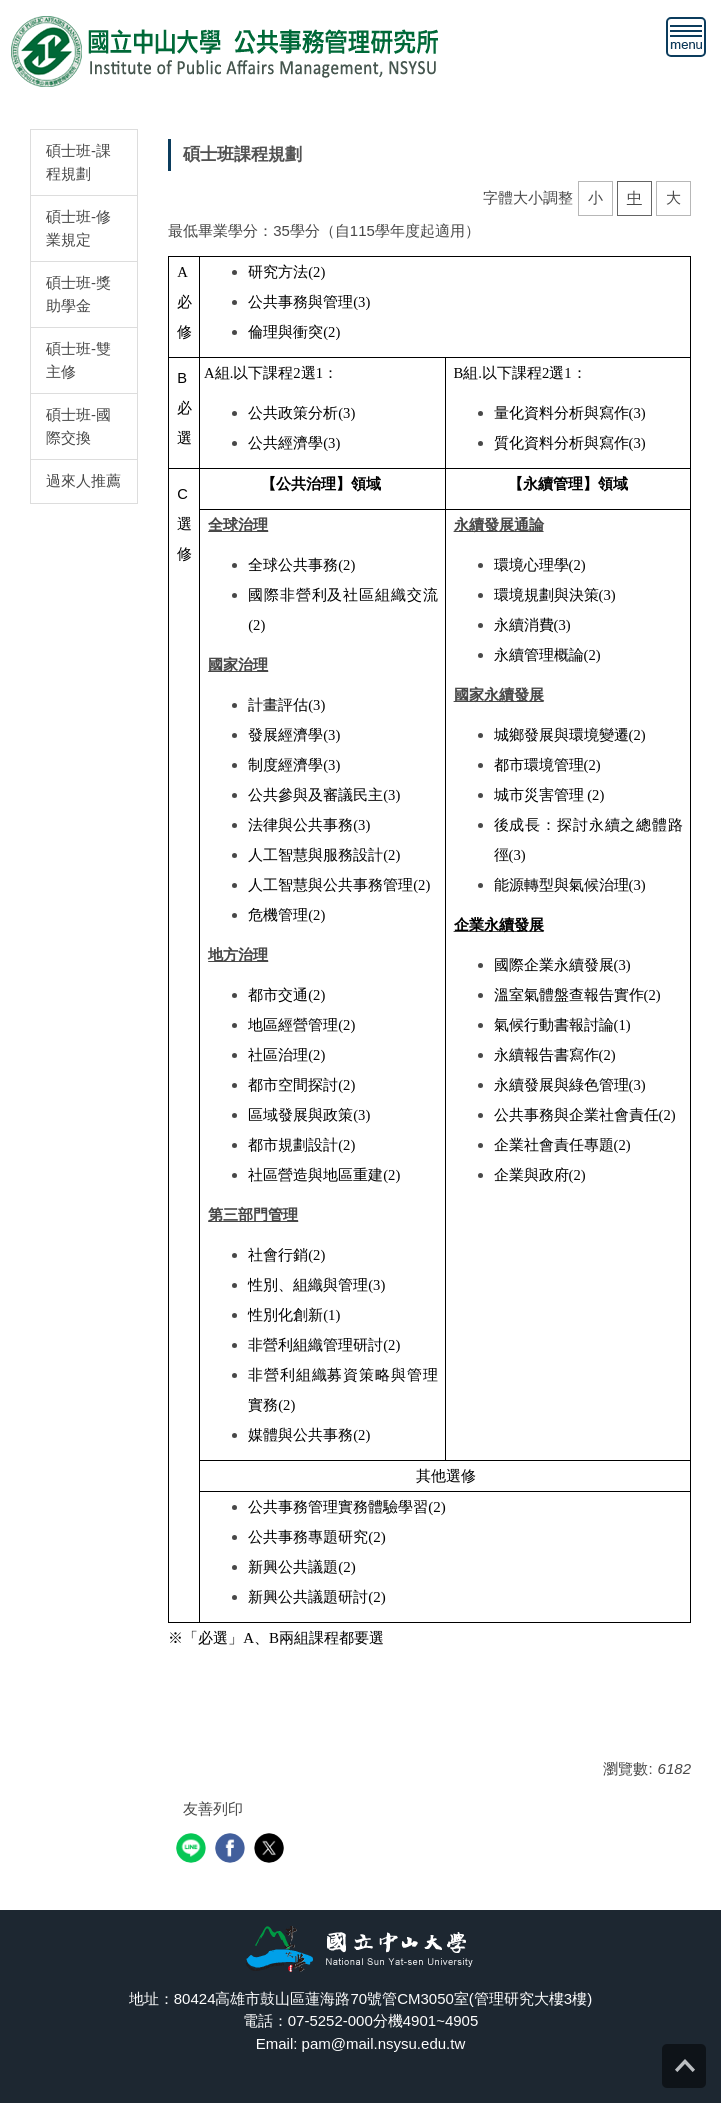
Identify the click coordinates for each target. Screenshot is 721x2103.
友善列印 (213, 1808)
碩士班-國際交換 (78, 426)
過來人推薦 (83, 480)
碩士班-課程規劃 (78, 162)
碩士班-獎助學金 (78, 294)
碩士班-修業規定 (78, 228)
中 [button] (634, 197)
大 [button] (673, 197)
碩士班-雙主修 (78, 360)
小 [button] (595, 197)
